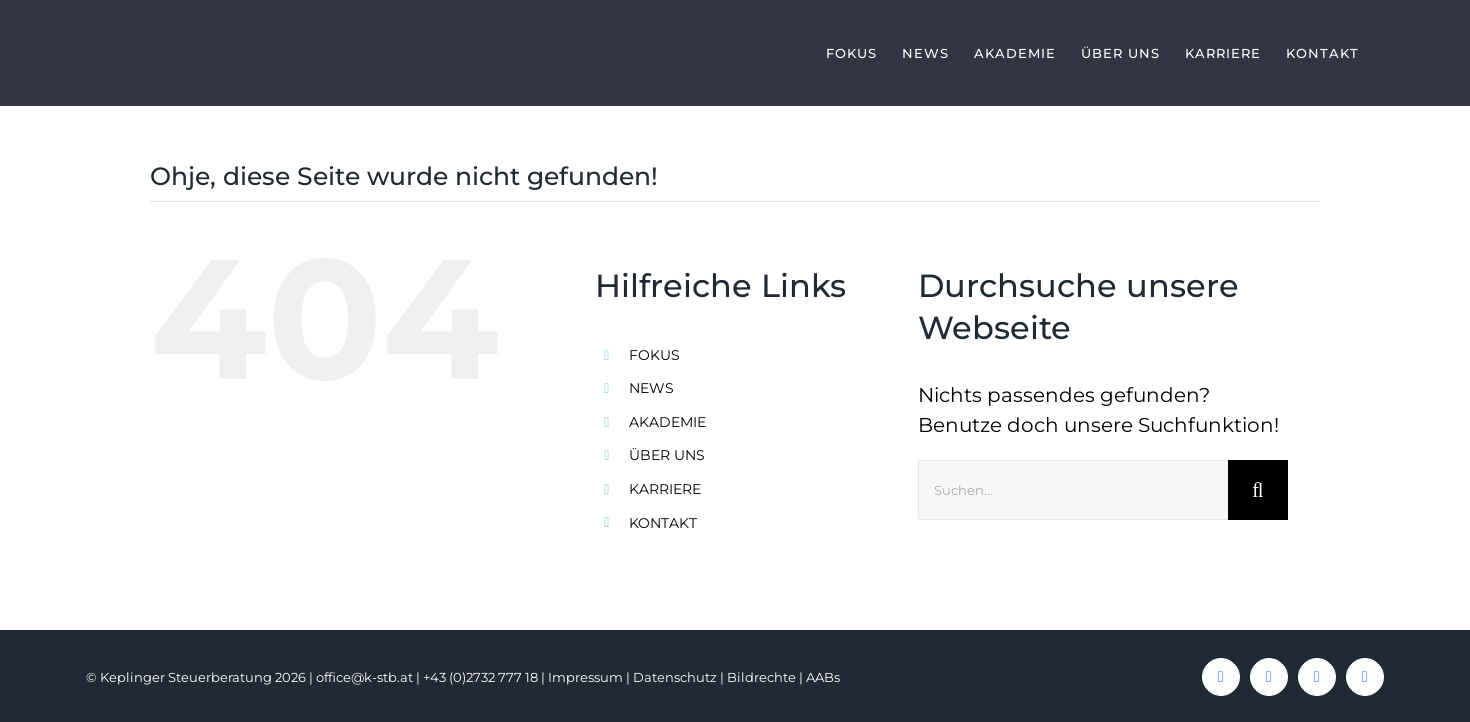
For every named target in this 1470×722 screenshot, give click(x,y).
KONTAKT (663, 523)
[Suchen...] (1073, 490)
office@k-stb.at (364, 677)
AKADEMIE (667, 422)
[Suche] (1258, 490)
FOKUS (654, 355)
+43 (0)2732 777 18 (480, 677)
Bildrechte (761, 677)
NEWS (651, 388)
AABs (823, 677)
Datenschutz (675, 677)
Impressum (585, 677)
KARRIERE (665, 489)
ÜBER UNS (667, 455)
